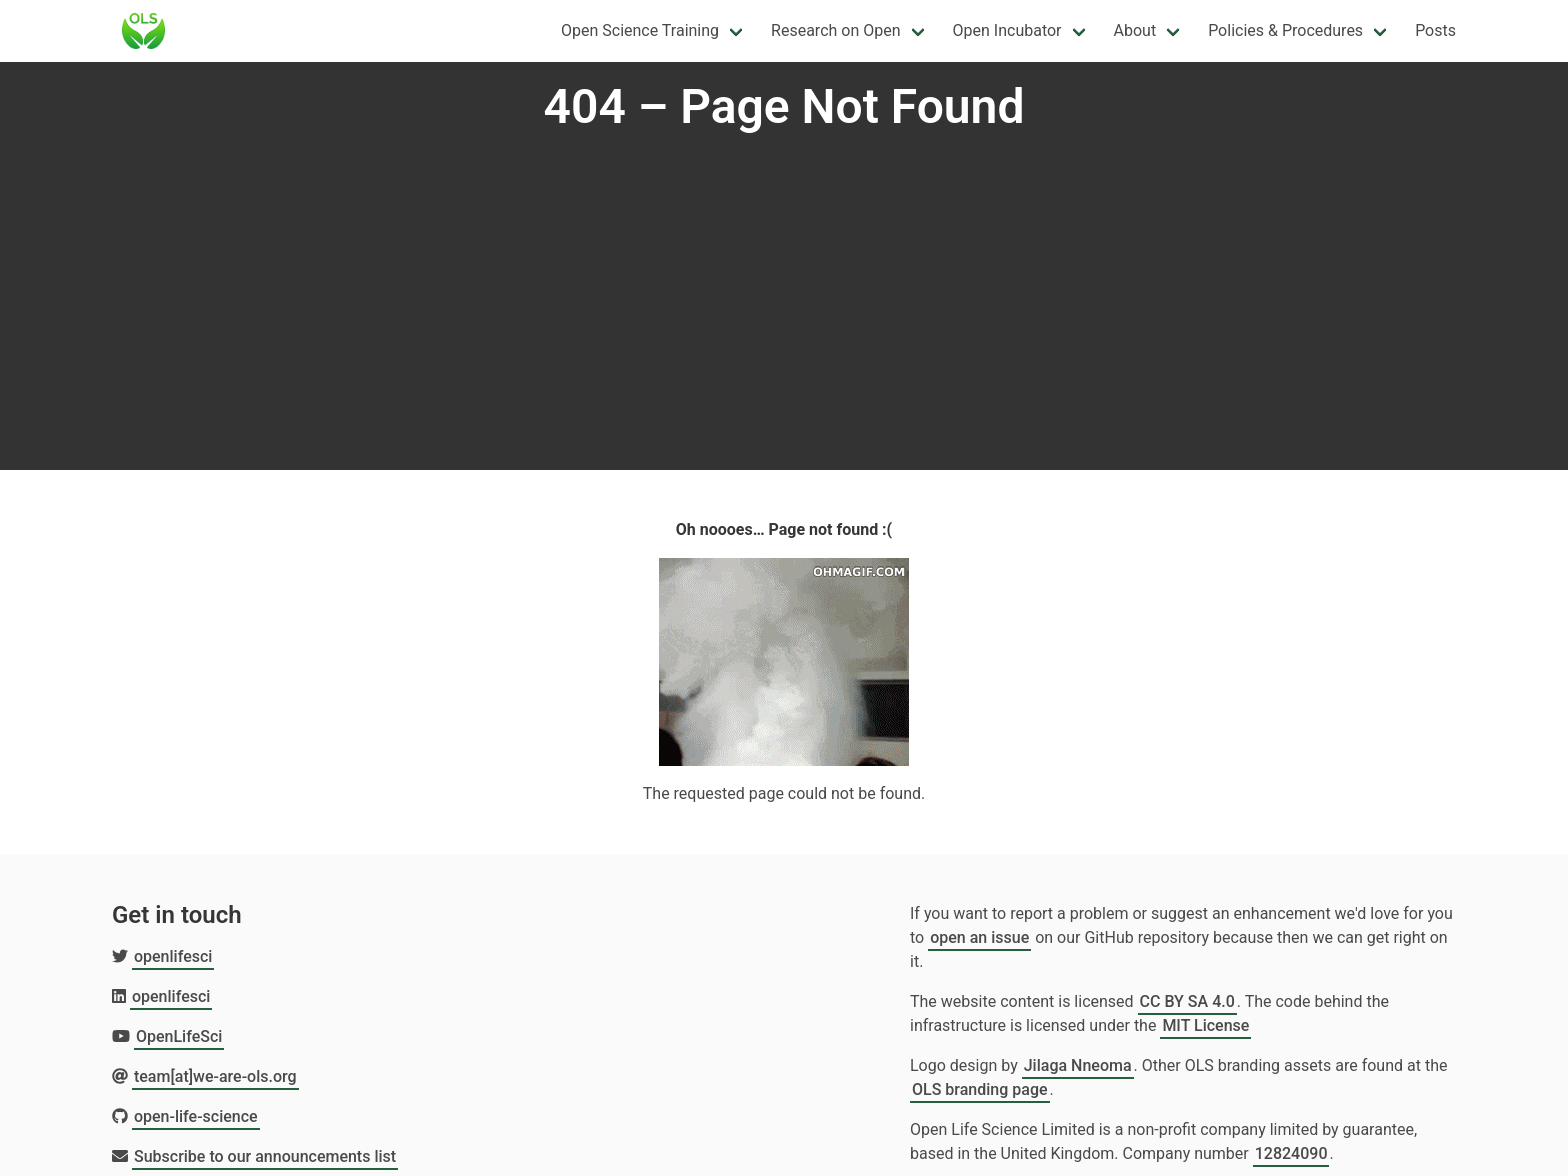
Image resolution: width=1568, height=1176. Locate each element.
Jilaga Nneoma (1078, 1065)
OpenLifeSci (179, 1036)
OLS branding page (980, 1089)
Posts (1435, 30)
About (1135, 30)
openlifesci (173, 956)
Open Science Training (640, 30)
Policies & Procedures (1285, 30)
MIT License (1205, 1025)
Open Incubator (1007, 30)
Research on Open (835, 30)
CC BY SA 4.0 (1187, 1001)
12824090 (1291, 1153)
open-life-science (196, 1116)
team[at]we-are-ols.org (215, 1076)
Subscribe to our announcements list (265, 1156)
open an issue (979, 937)
